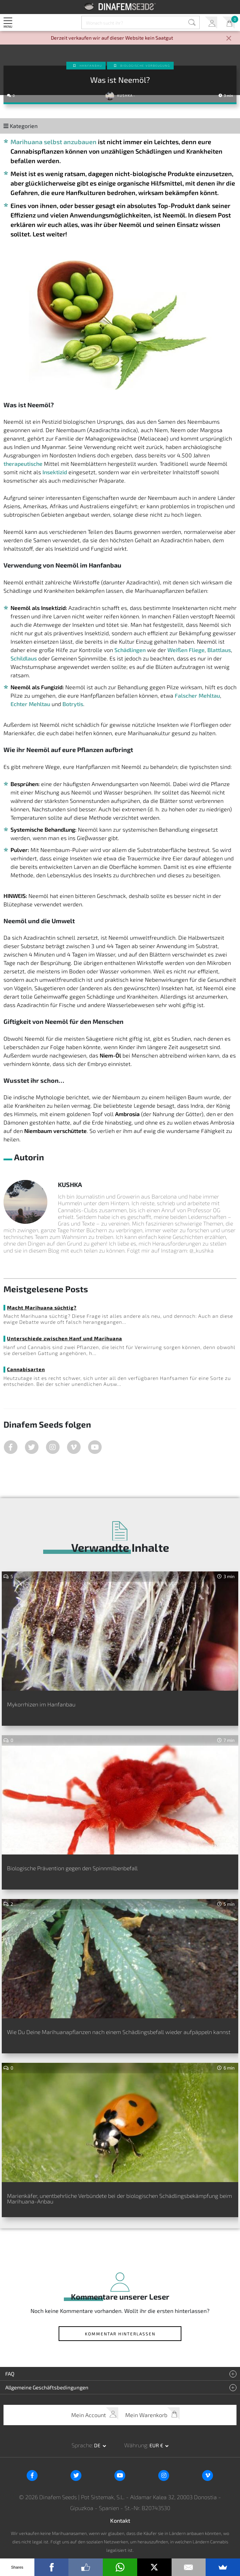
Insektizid (54, 472)
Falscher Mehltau (197, 695)
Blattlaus (219, 649)
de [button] (97, 2445)
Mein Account (211, 22)
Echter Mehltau (30, 703)
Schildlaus (24, 658)
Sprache (82, 2445)
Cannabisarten (26, 1369)
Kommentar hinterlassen (120, 2333)
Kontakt (120, 2520)
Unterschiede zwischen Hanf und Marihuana (64, 1338)
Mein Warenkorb (228, 22)
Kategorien (21, 125)
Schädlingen (130, 649)
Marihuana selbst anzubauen (53, 142)
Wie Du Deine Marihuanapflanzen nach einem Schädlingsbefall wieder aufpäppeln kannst (119, 2031)
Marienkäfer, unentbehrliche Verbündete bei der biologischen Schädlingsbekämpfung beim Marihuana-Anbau (119, 2198)
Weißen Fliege (186, 649)
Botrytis (72, 703)
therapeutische (23, 463)
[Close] (229, 38)
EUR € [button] (156, 2445)
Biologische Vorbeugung (145, 65)
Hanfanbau (91, 65)
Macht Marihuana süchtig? (41, 1307)
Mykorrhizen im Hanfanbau (41, 1704)
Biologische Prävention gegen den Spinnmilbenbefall (72, 1868)
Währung (135, 2445)
